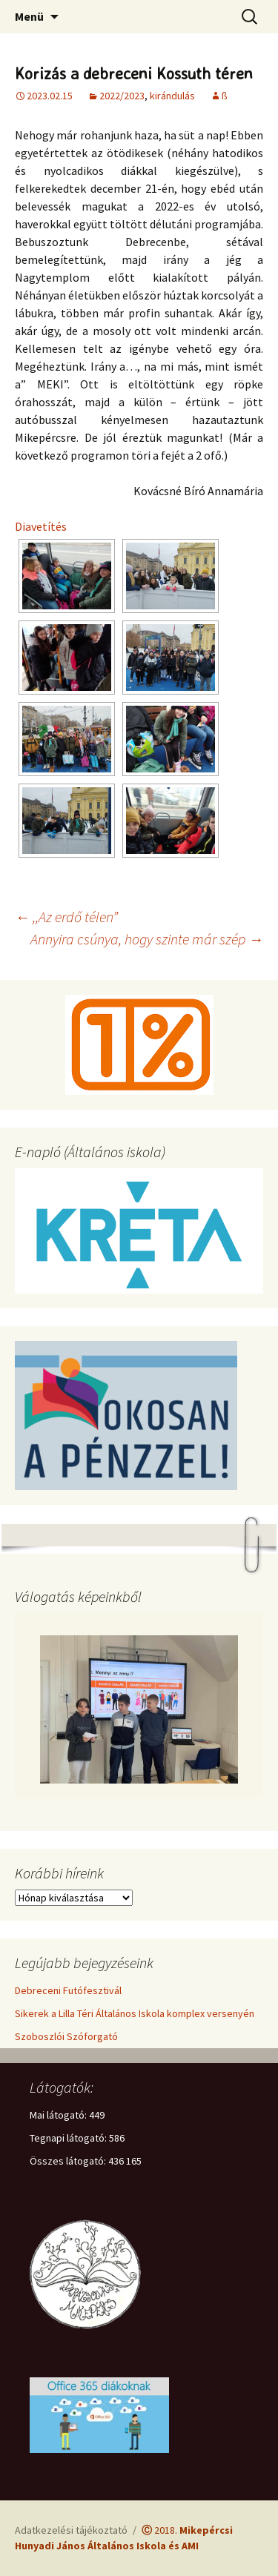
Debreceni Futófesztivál (68, 1990)
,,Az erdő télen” (66, 916)
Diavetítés (41, 526)
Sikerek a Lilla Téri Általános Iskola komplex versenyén (134, 2013)
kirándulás (172, 95)
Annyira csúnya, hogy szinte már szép (146, 939)
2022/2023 (122, 95)
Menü (29, 16)
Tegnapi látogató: (69, 2138)
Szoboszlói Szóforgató (66, 2036)
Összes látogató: (69, 2161)
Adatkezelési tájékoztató (71, 2530)
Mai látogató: (59, 2115)
